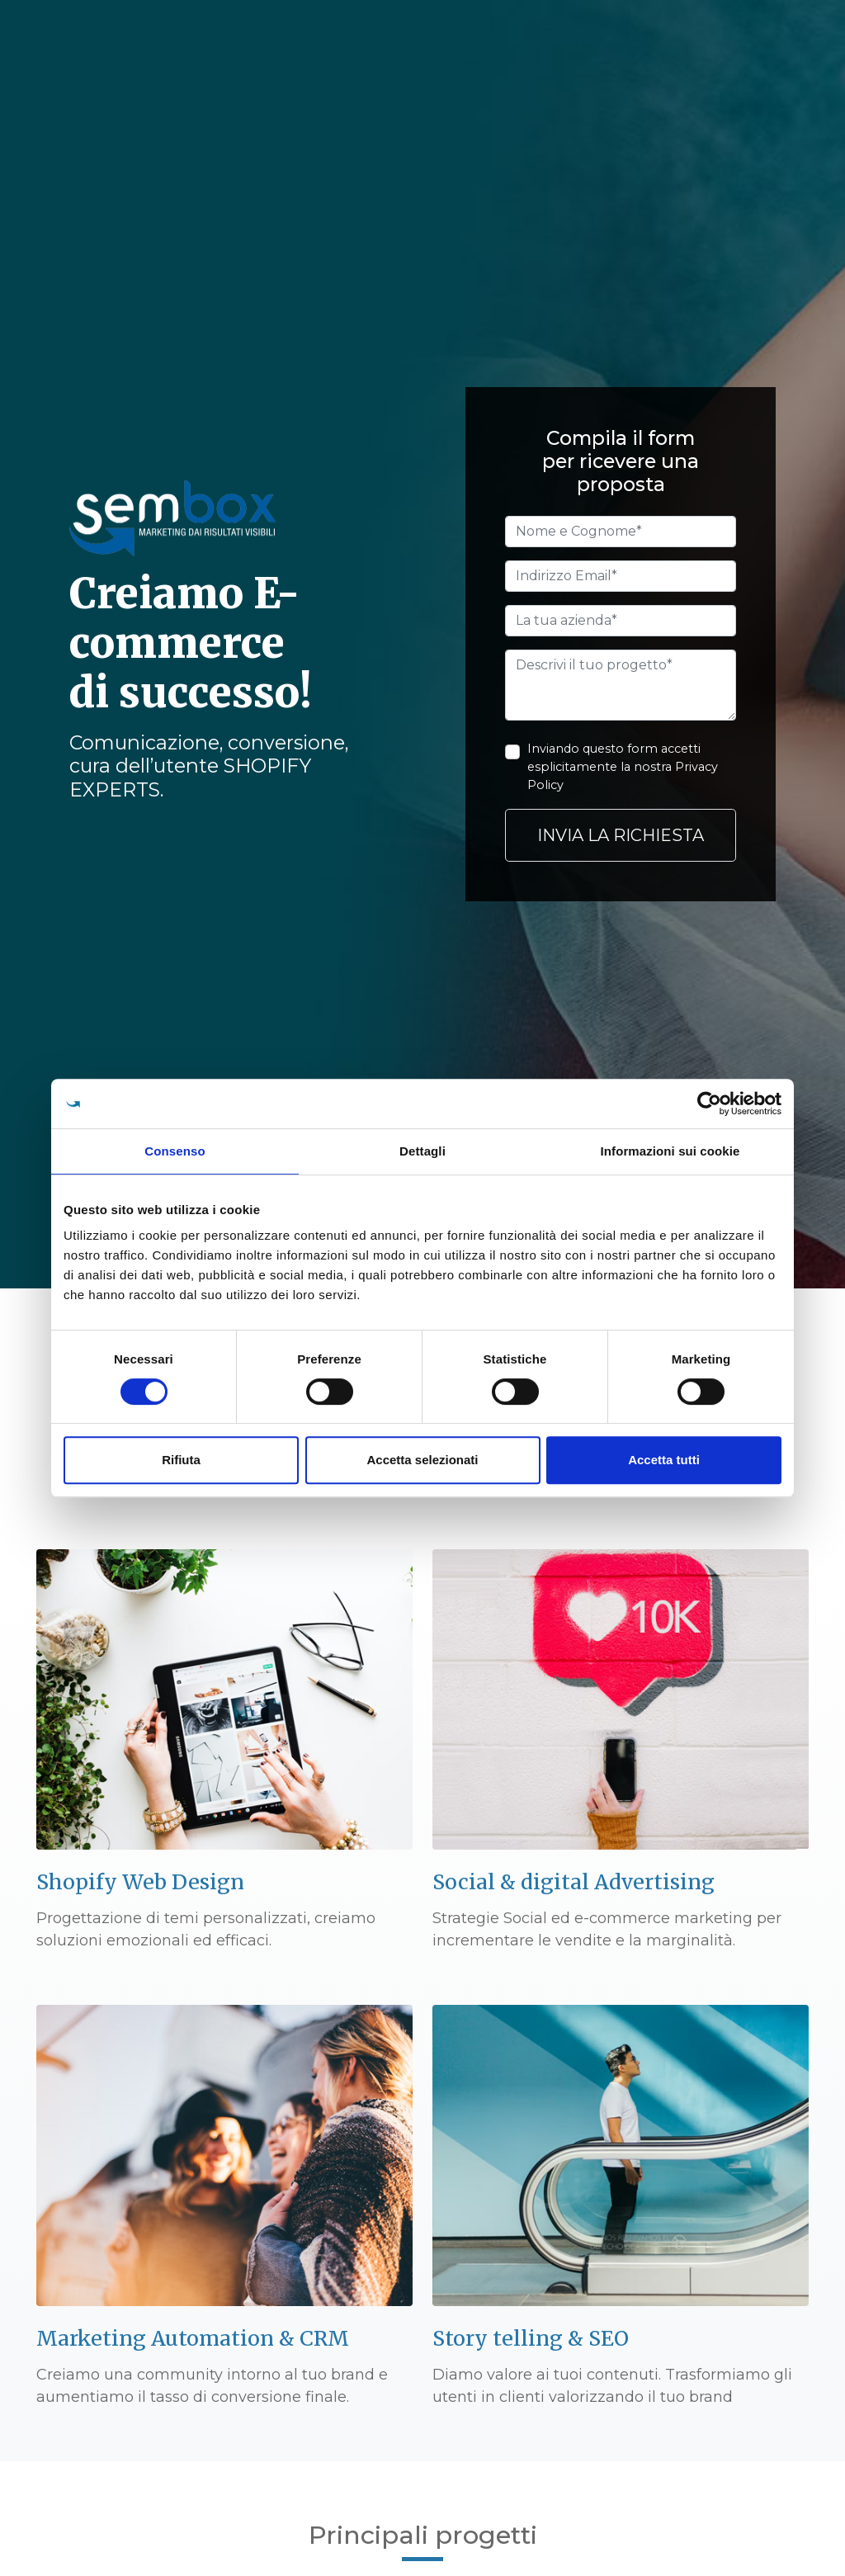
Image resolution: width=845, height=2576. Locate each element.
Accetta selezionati (422, 1460)
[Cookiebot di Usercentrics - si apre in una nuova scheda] (709, 1103)
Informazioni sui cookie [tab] (670, 1151)
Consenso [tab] (174, 1151)
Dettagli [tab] (422, 1151)
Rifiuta (181, 1460)
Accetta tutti (664, 1460)
